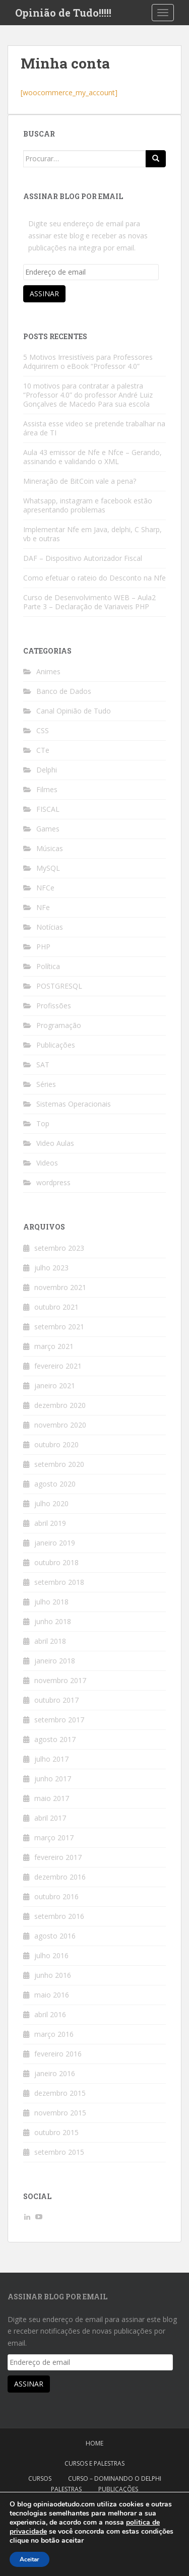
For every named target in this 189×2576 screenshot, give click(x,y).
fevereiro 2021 (58, 1366)
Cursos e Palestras (94, 2463)
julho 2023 (51, 1267)
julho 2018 (51, 1601)
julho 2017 (51, 1759)
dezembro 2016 (60, 1877)
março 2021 (54, 1346)
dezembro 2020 (60, 1405)
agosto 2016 (55, 1936)
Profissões (53, 1005)
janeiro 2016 (54, 2073)
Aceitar (29, 2559)
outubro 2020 (56, 1444)
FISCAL (47, 809)
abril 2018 (50, 1641)
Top (42, 1123)
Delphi (46, 770)
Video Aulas (55, 1143)
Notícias (49, 927)
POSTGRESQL (59, 986)
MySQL (48, 868)
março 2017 (54, 1837)
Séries (46, 1084)
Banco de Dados (63, 691)
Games (47, 828)
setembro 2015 (59, 2152)
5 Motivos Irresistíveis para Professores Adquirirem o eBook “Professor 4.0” (88, 361)
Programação (58, 1025)
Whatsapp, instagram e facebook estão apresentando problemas (87, 505)
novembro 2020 (60, 1425)
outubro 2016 (56, 1896)
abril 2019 (50, 1523)
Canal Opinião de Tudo (73, 711)
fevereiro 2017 (58, 1857)
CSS (42, 730)
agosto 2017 (55, 1739)
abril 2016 (50, 2014)
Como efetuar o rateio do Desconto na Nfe (94, 578)
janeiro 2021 (54, 1385)
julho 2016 (51, 1955)
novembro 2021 (60, 1287)
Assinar (44, 293)
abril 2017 (50, 1818)
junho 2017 (52, 1778)
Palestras (66, 2489)
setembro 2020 (59, 1464)
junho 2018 (52, 1621)
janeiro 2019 (54, 1543)
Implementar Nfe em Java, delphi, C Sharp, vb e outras (92, 534)
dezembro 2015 (60, 2093)
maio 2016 (51, 1995)
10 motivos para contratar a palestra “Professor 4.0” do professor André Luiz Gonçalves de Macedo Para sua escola (88, 395)
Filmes (46, 789)
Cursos (39, 2478)
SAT (42, 1064)
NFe (43, 907)
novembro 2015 (60, 2112)
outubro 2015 (56, 2132)
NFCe (45, 887)
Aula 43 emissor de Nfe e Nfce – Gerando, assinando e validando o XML (92, 456)
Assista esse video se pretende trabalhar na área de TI (94, 428)
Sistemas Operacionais (73, 1104)
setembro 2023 (59, 1248)
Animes (48, 671)
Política (48, 966)
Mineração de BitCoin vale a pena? (79, 481)
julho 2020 (51, 1503)
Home (94, 2443)
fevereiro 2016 (58, 2053)
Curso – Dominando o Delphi (114, 2478)
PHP (43, 946)
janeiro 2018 (54, 1660)
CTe (42, 750)
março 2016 (54, 2034)
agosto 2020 (55, 1484)
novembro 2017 (60, 1680)
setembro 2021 (59, 1326)
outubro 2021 (56, 1307)
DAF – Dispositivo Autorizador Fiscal (82, 558)
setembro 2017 (59, 1719)
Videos (47, 1163)
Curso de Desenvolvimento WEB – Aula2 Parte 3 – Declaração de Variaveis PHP (89, 602)
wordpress (53, 1182)
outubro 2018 (56, 1562)
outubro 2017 (56, 1700)
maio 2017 (51, 1798)
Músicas (49, 848)
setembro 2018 (59, 1582)
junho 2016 (52, 1975)
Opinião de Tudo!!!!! (63, 12)
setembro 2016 (59, 1916)
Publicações (55, 1045)
